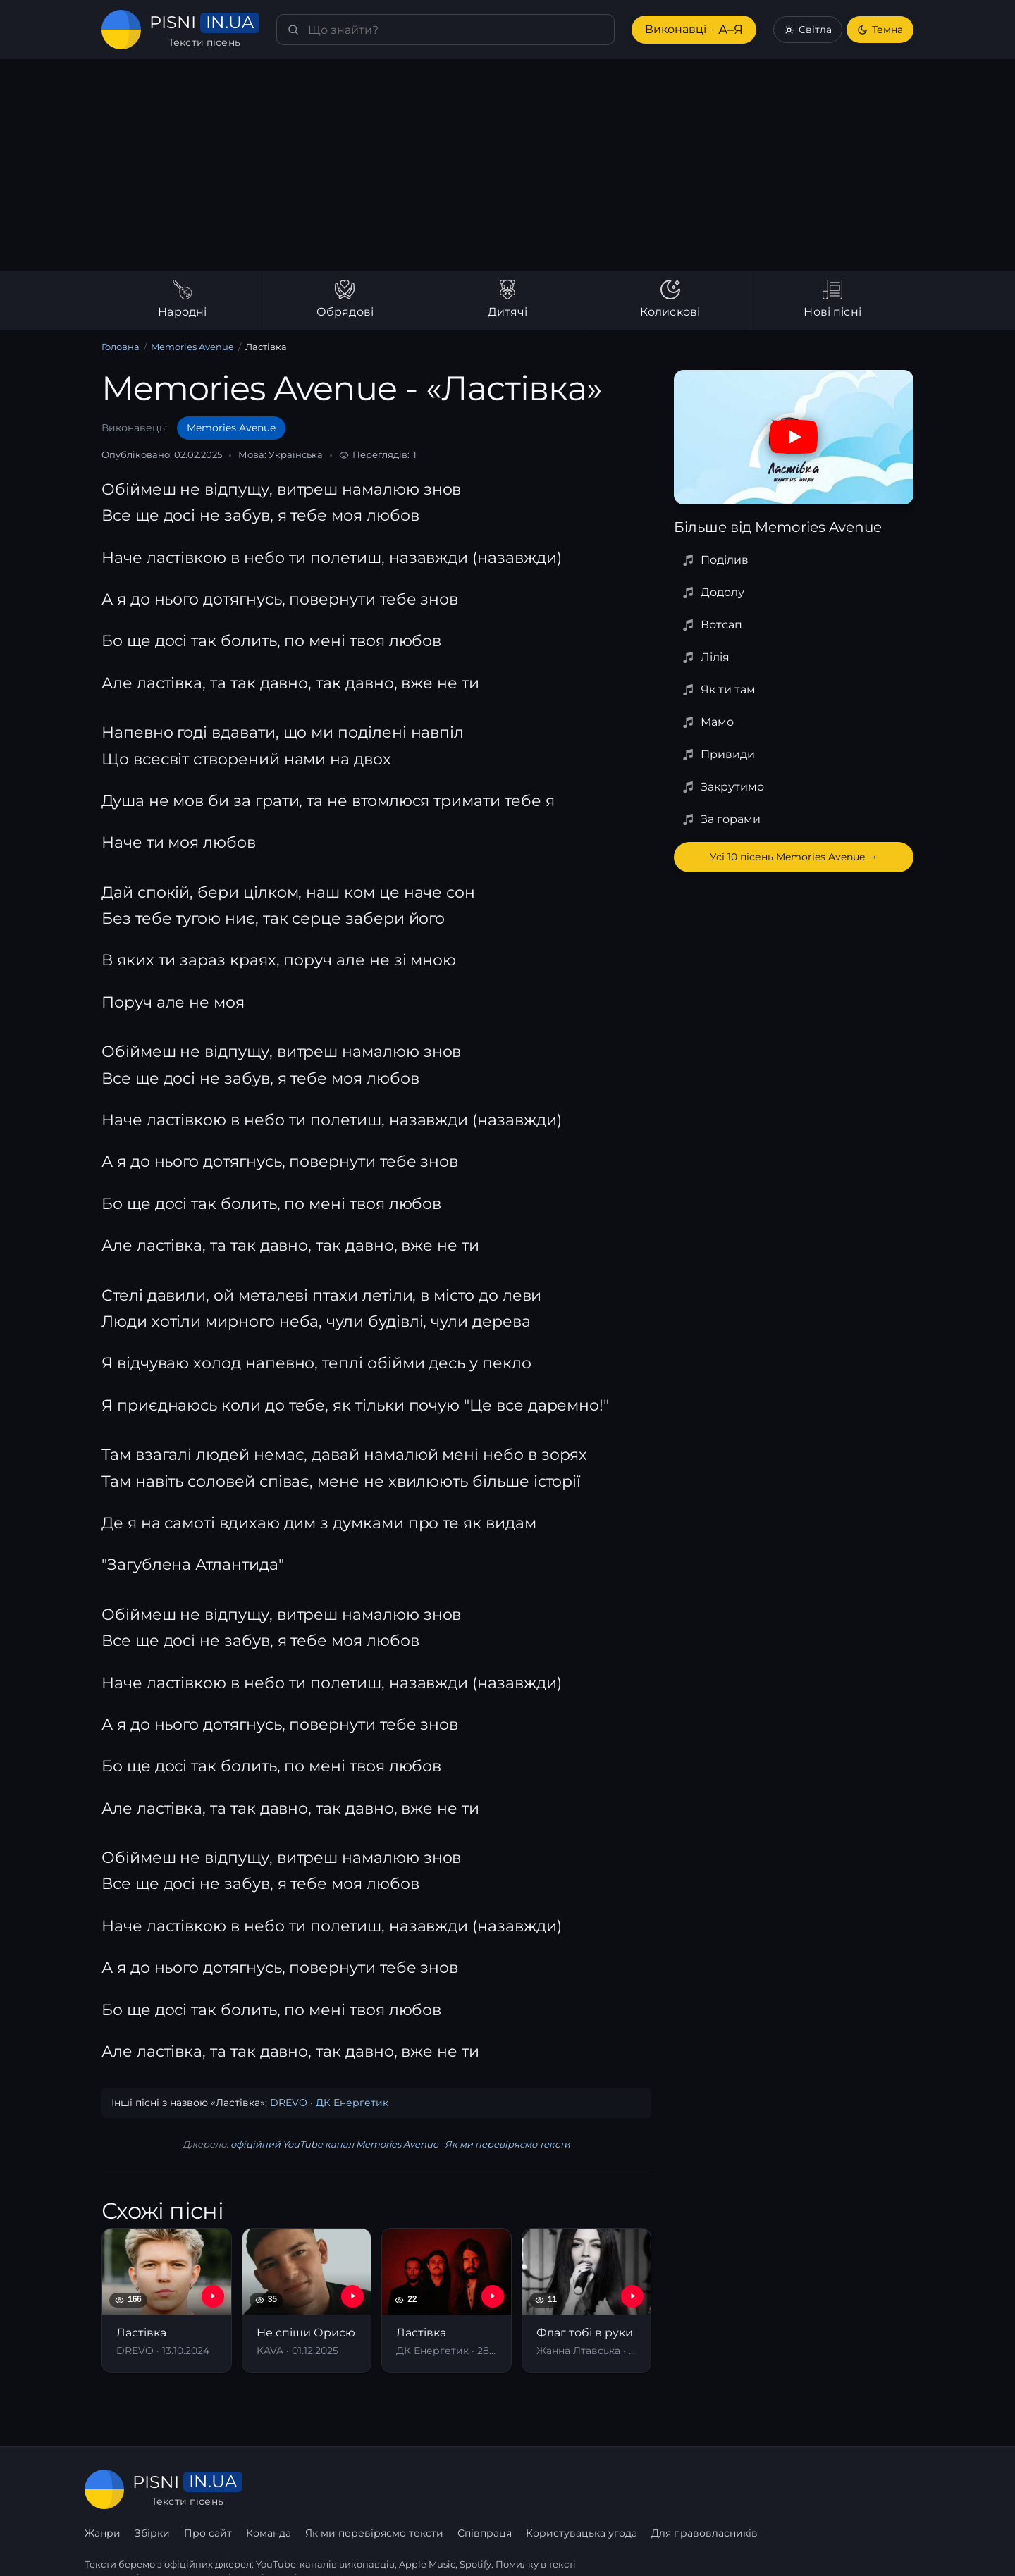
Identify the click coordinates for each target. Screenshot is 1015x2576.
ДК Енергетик (343, 2102)
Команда (443, 2489)
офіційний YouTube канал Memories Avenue (333, 2144)
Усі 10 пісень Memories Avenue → (793, 856)
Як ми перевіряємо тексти (499, 2144)
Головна (121, 347)
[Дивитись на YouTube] (794, 437)
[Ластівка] (166, 2300)
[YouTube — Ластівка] (213, 2296)
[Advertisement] (507, 165)
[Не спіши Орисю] (306, 2300)
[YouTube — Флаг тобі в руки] (632, 2296)
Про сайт (382, 2489)
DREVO (284, 2102)
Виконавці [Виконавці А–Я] (693, 29)
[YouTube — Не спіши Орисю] (352, 2296)
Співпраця (658, 2489)
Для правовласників (877, 2489)
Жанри (277, 2489)
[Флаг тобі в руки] (586, 2300)
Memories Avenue (188, 347)
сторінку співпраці (253, 2546)
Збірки (327, 2489)
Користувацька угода (754, 2489)
